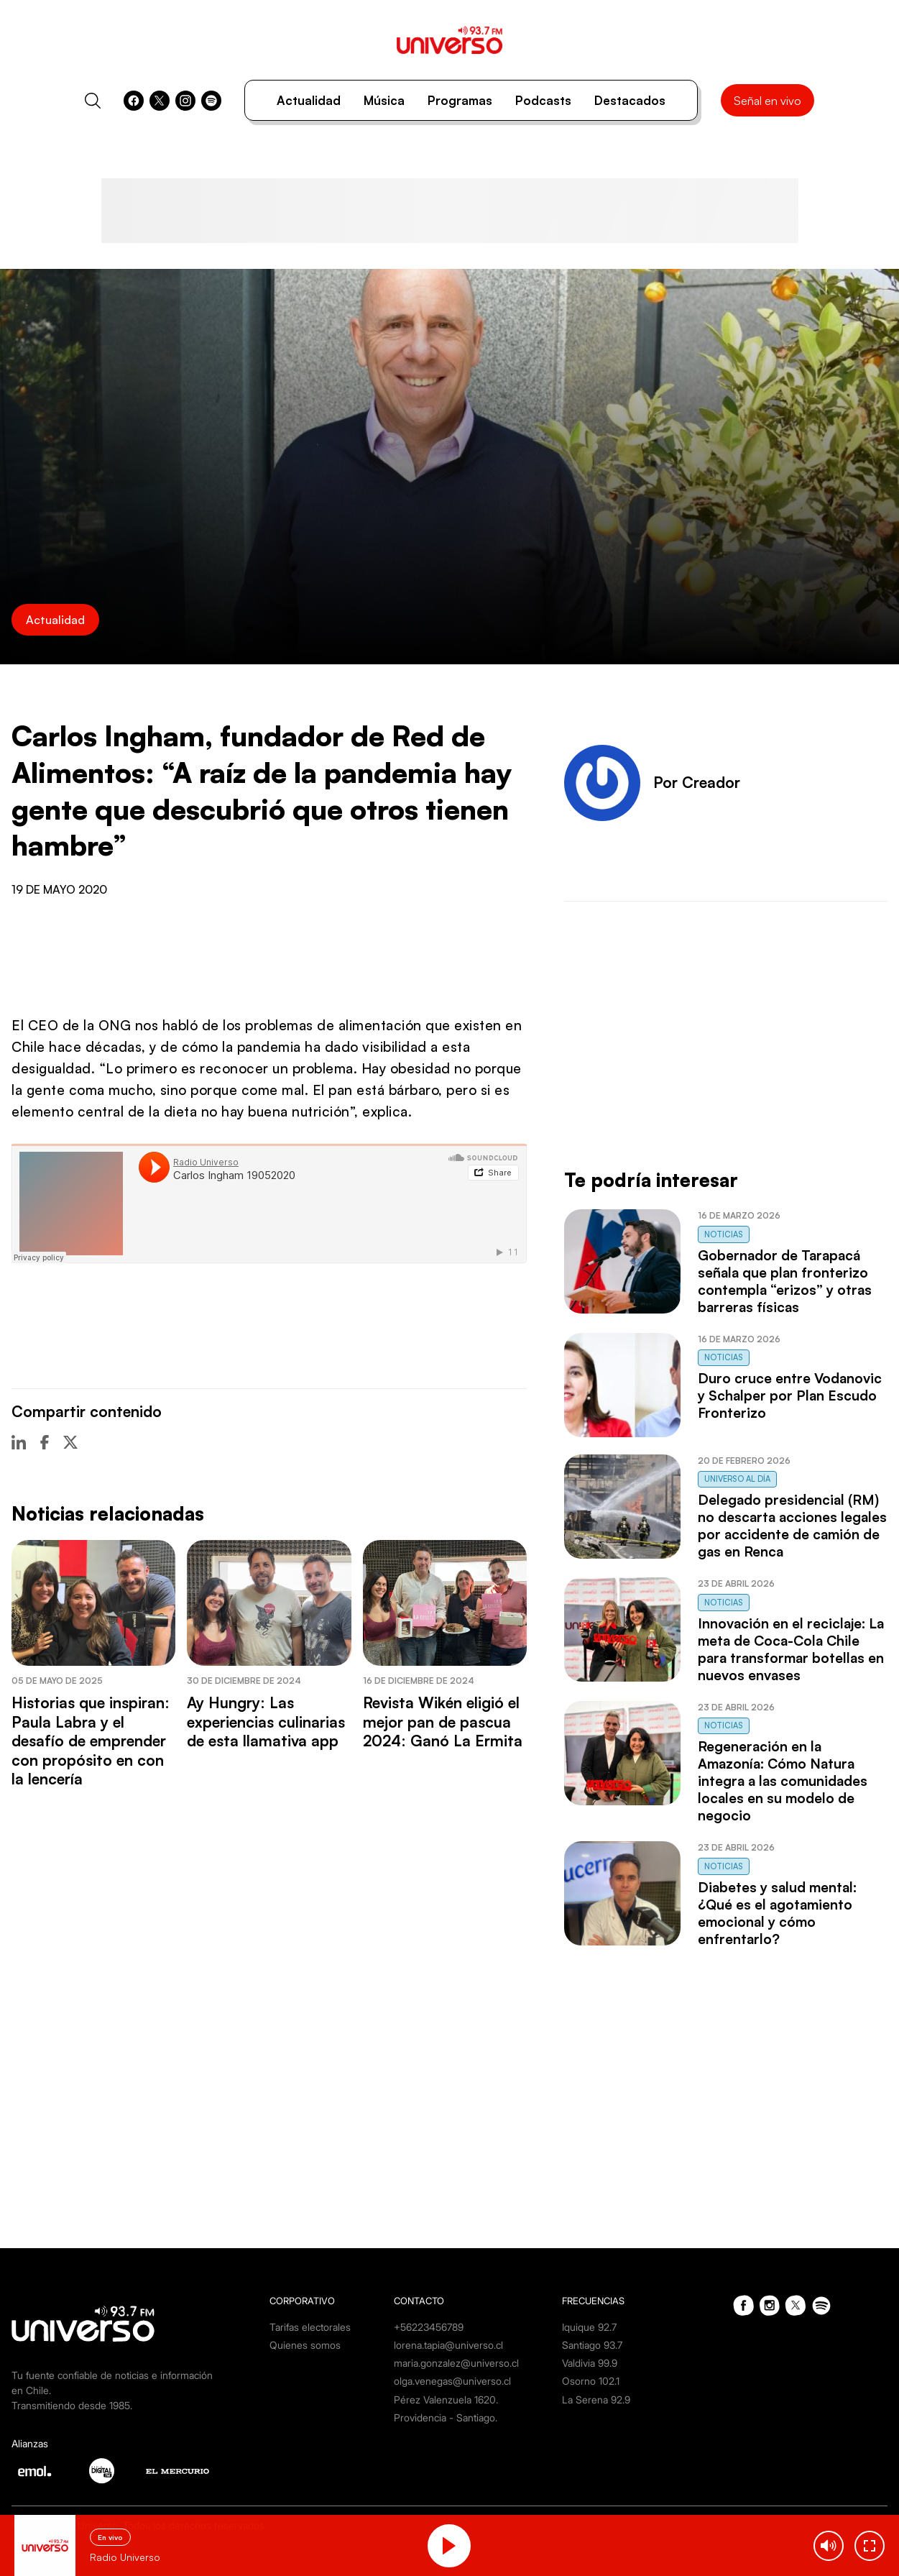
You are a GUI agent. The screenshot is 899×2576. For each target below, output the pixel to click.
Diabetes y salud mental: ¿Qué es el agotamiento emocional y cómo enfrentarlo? (777, 1913)
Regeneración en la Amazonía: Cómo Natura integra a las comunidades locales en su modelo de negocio (782, 1781)
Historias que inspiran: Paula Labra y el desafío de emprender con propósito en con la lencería (90, 1740)
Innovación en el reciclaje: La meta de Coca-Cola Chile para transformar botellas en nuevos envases (791, 1649)
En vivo (110, 2537)
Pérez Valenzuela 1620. (446, 2399)
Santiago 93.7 (592, 2345)
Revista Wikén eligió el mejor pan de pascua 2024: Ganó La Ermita (442, 1721)
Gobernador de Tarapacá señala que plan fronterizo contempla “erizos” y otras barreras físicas (785, 1281)
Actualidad (309, 100)
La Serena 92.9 (596, 2399)
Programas (460, 100)
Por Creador (696, 782)
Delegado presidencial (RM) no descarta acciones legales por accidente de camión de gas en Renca (792, 1525)
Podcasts (543, 100)
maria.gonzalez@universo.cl (456, 2363)
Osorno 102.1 (590, 2381)
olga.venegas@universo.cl (452, 2381)
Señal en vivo (767, 100)
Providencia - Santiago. (445, 2417)
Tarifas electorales (310, 2327)
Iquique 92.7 (589, 2327)
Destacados (629, 100)
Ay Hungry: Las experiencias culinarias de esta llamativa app (266, 1721)
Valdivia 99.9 (589, 2363)
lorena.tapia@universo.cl (448, 2345)
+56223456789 (429, 2327)
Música (384, 100)
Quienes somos (305, 2345)
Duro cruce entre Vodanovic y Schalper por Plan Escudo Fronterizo (790, 1395)
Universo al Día (737, 1479)
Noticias (723, 1234)
